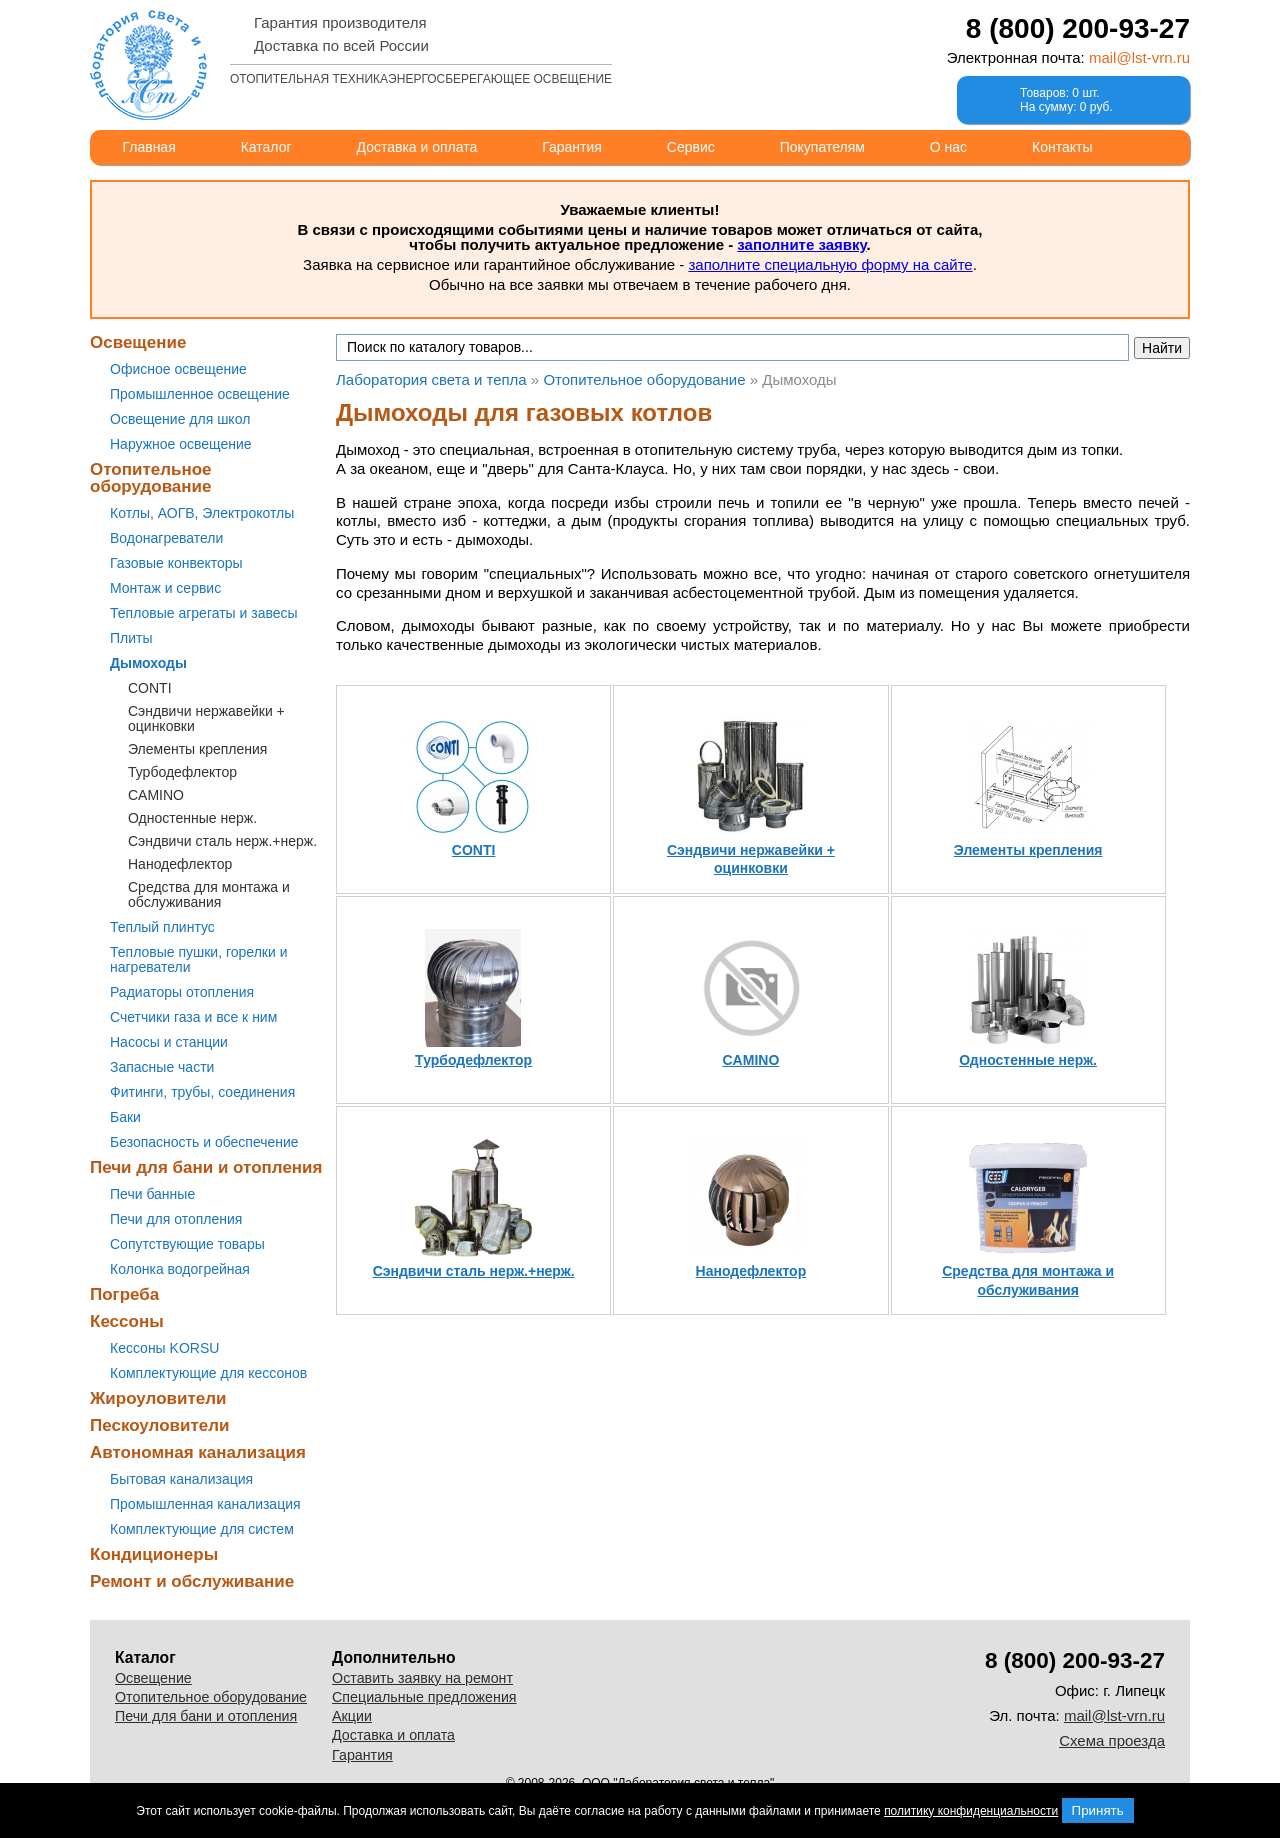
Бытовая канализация (181, 1479)
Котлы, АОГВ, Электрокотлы (202, 513)
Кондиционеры (154, 1554)
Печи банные (152, 1194)
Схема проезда (1112, 1740)
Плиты (131, 638)
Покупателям (822, 147)
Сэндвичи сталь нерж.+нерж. (222, 841)
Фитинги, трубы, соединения (202, 1092)
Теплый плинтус (162, 927)
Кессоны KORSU (164, 1348)
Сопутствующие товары (187, 1244)
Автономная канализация (198, 1452)
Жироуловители (158, 1398)
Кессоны (127, 1321)
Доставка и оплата (417, 147)
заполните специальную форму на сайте (830, 264)
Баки (125, 1117)
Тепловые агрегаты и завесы (204, 613)
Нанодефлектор (180, 864)
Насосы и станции (169, 1042)
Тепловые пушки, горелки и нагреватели (198, 959)
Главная (148, 147)
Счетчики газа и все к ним (193, 1017)
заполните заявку (801, 244)
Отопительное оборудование (151, 478)
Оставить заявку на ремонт (422, 1678)
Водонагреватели (166, 538)
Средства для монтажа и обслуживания (209, 894)
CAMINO (156, 795)
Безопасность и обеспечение (204, 1142)
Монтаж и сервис (165, 588)
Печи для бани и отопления (206, 1167)
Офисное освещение (178, 369)
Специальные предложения (424, 1697)
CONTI (150, 688)
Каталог (266, 147)
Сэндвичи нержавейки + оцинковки (206, 718)
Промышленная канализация (205, 1504)
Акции (352, 1716)
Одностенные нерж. (192, 818)
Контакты (1062, 147)
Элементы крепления (197, 749)
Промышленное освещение (200, 394)
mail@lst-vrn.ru (1139, 57)
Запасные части (162, 1067)
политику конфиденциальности (971, 1811)
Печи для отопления (176, 1219)
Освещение (138, 342)
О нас (948, 147)
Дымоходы (148, 663)
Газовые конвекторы (176, 563)
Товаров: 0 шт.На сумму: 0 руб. (1066, 100)
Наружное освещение (181, 444)
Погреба (124, 1294)
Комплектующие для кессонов (208, 1373)
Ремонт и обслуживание (192, 1581)
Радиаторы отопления (182, 992)
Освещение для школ (180, 419)
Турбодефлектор (182, 772)
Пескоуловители (159, 1425)
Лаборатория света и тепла (148, 65)
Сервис (691, 147)
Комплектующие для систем (202, 1529)
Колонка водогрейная (180, 1269)
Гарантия (572, 147)
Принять (1098, 1810)
